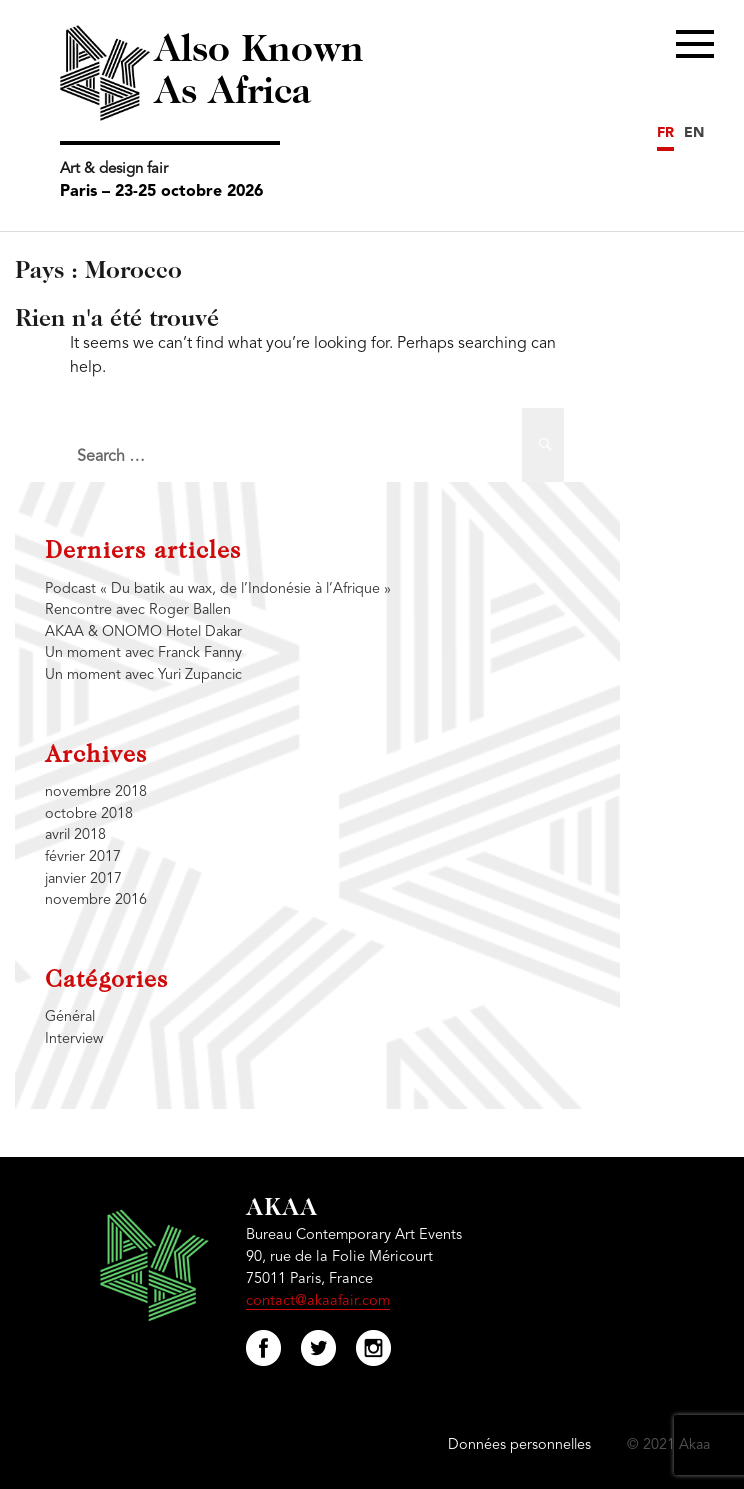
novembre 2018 (96, 792)
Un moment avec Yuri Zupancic (143, 675)
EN (694, 133)
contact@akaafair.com (318, 1301)
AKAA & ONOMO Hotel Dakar (143, 632)
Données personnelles (519, 1445)
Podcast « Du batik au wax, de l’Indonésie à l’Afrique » (218, 589)
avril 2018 (75, 835)
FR (665, 133)
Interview (74, 1039)
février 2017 (83, 857)
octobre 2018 (89, 814)
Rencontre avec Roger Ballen (138, 610)
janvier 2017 (83, 879)
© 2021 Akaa (668, 1445)
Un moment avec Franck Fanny (143, 653)
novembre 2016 (96, 900)
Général (70, 1017)
